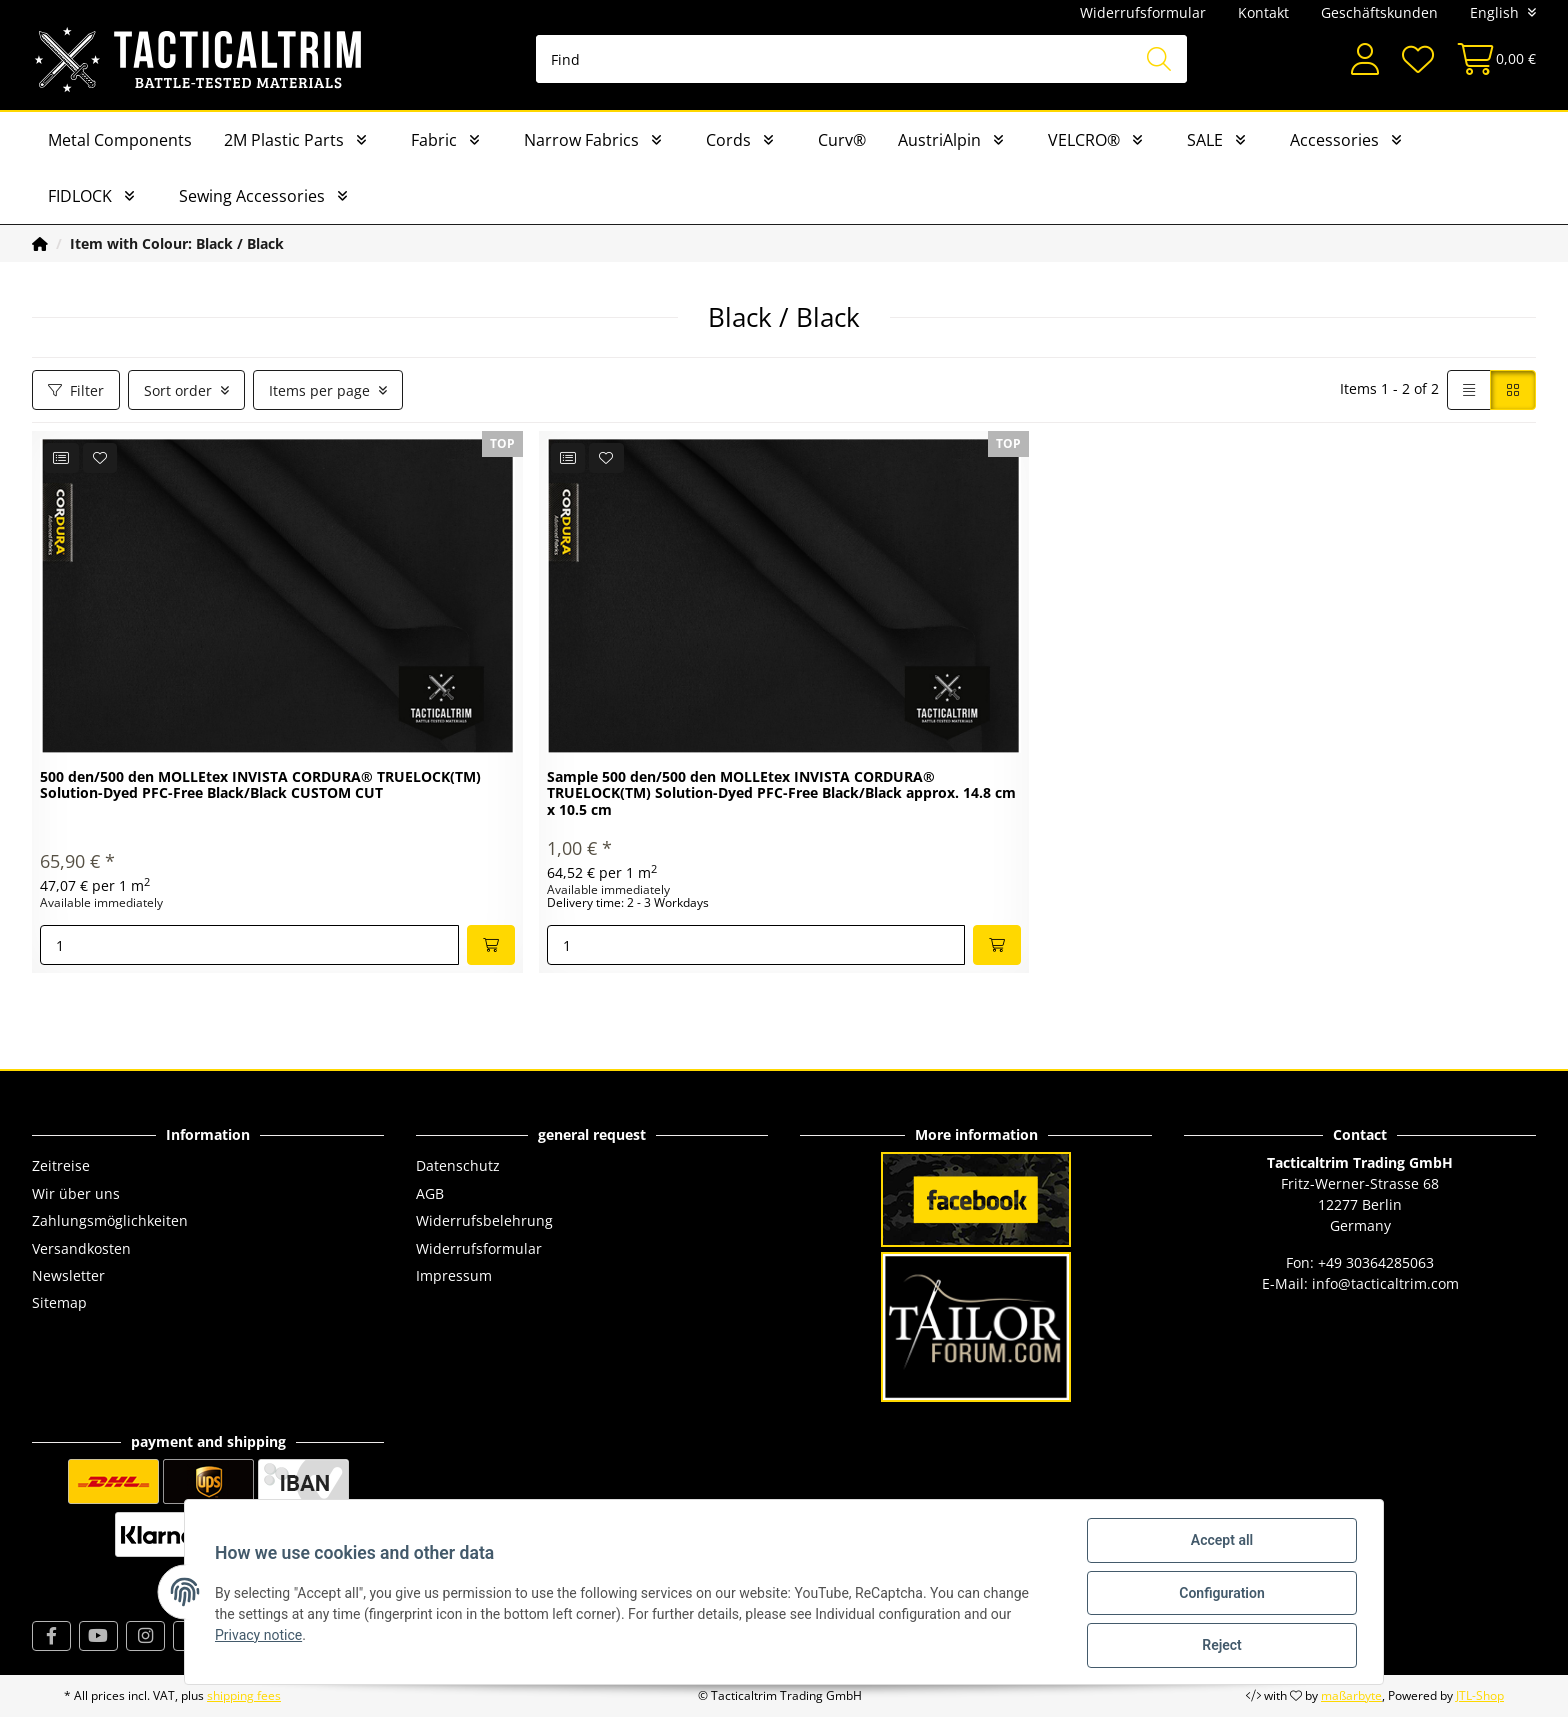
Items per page (319, 390)
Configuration (1219, 1594)
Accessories (1334, 140)
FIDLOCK (80, 196)
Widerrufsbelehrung (484, 1220)
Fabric (434, 140)
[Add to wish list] (100, 458)
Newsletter (68, 1275)
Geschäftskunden (1379, 12)
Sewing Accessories (252, 196)
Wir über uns (76, 1193)
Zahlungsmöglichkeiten (110, 1220)
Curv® (842, 140)
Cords (728, 140)
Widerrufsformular (1143, 12)
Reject (1220, 1646)
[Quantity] (249, 945)
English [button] (1494, 12)
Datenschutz (458, 1165)
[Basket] (1490, 59)
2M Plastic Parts (284, 140)
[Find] (861, 59)
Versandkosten (81, 1248)
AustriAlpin (939, 140)
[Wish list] (1417, 59)
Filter (76, 390)
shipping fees (244, 1695)
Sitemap (59, 1302)
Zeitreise (61, 1165)
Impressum (454, 1275)
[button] (1365, 59)
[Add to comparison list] (61, 458)
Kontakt (1263, 12)
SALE (1205, 140)
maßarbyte (1351, 1695)
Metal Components (120, 140)
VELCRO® (1084, 140)
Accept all (1220, 1542)
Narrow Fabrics (581, 140)
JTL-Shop (1480, 1695)
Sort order (178, 390)
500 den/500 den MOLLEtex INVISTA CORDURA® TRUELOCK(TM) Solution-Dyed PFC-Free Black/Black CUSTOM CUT (260, 786)
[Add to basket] (491, 945)
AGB (430, 1193)
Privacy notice (260, 1636)
